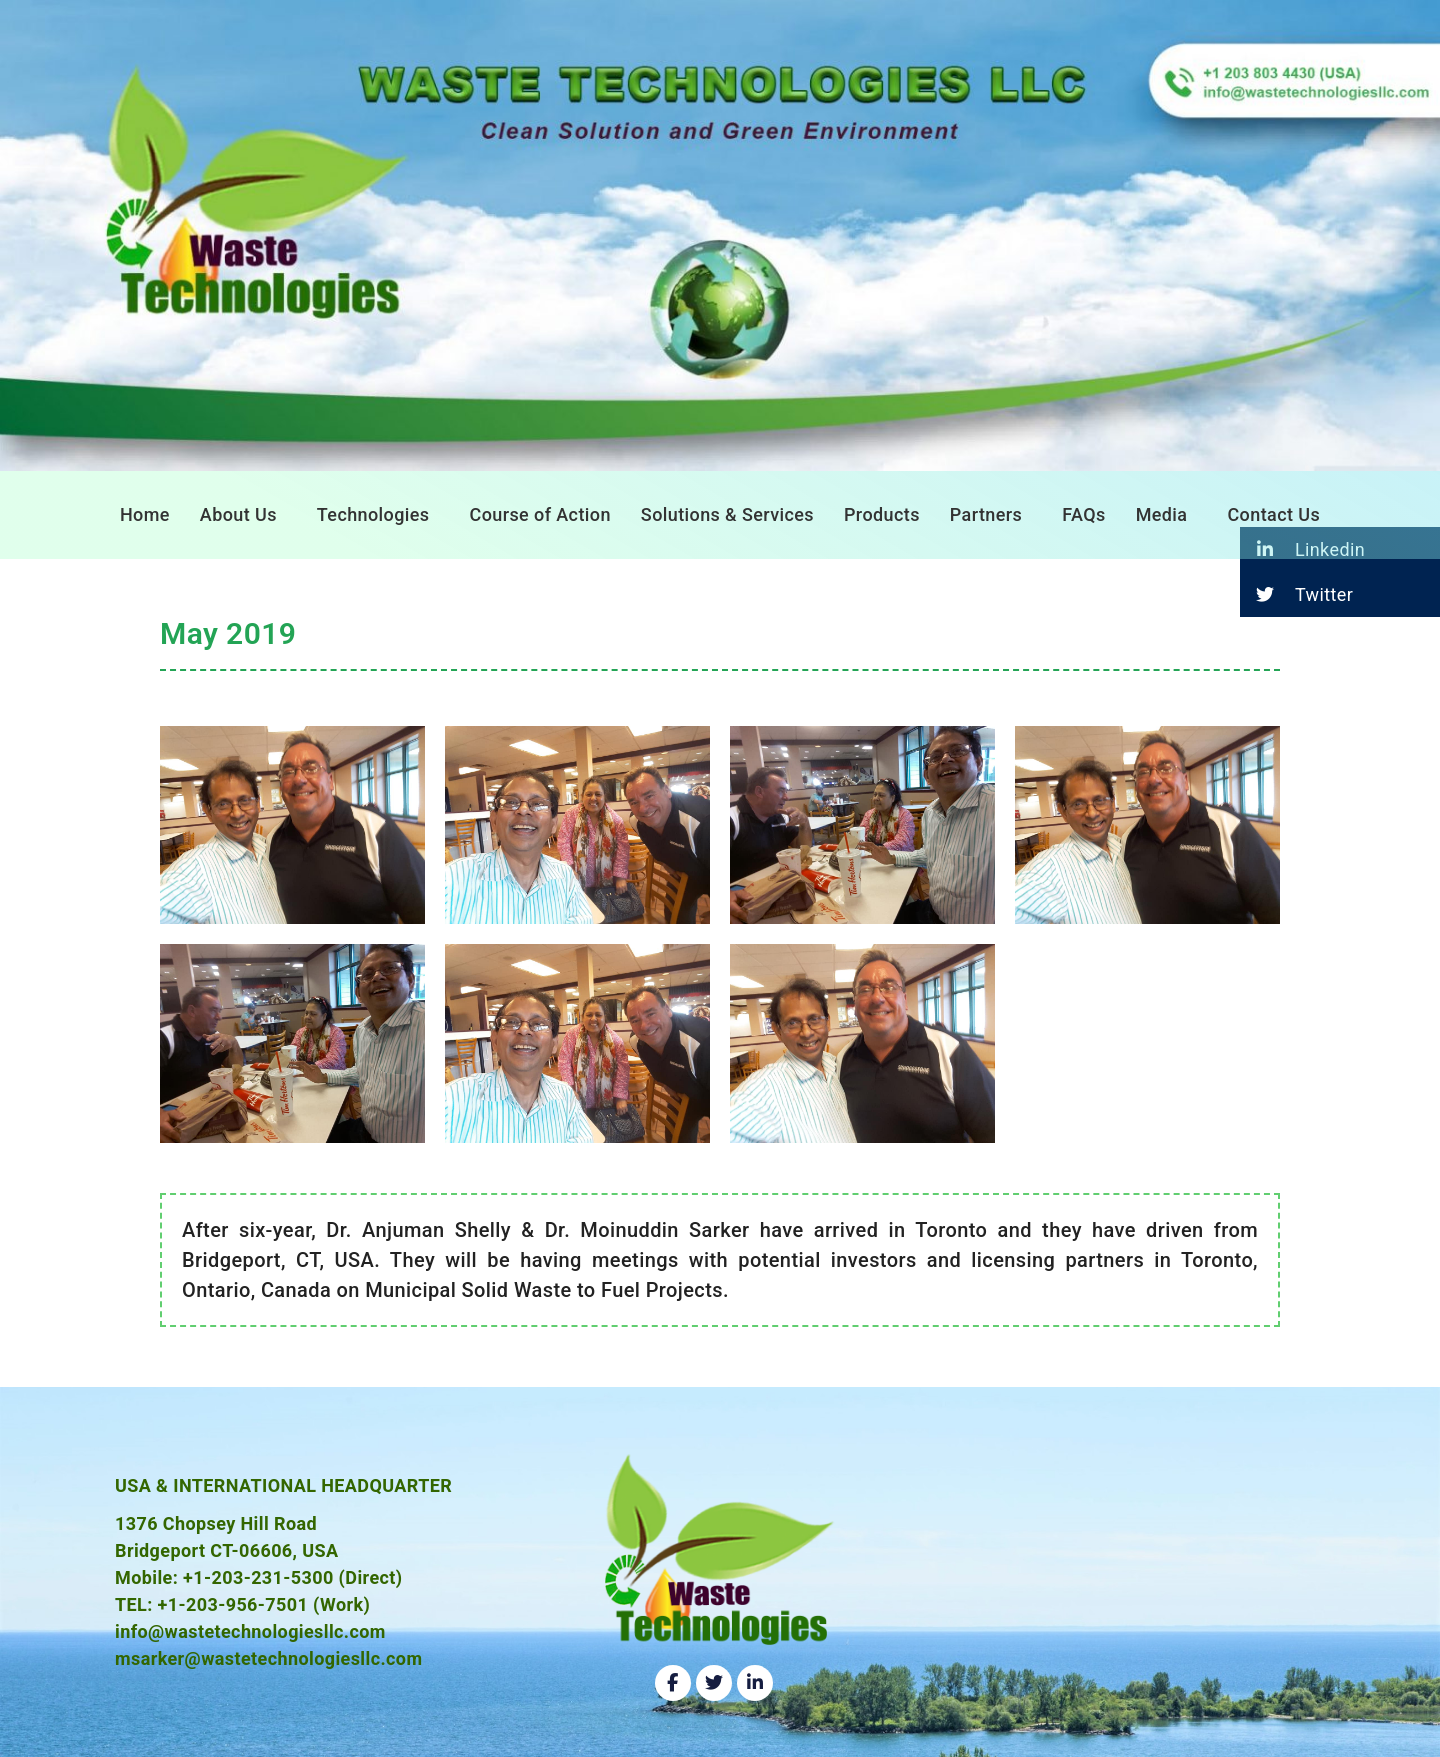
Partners (986, 514)
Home (145, 514)
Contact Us (1273, 514)
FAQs (1083, 514)
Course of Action (540, 514)
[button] (243, 515)
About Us (238, 514)
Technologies (373, 514)
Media (1162, 514)
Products (882, 514)
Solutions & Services (727, 514)
